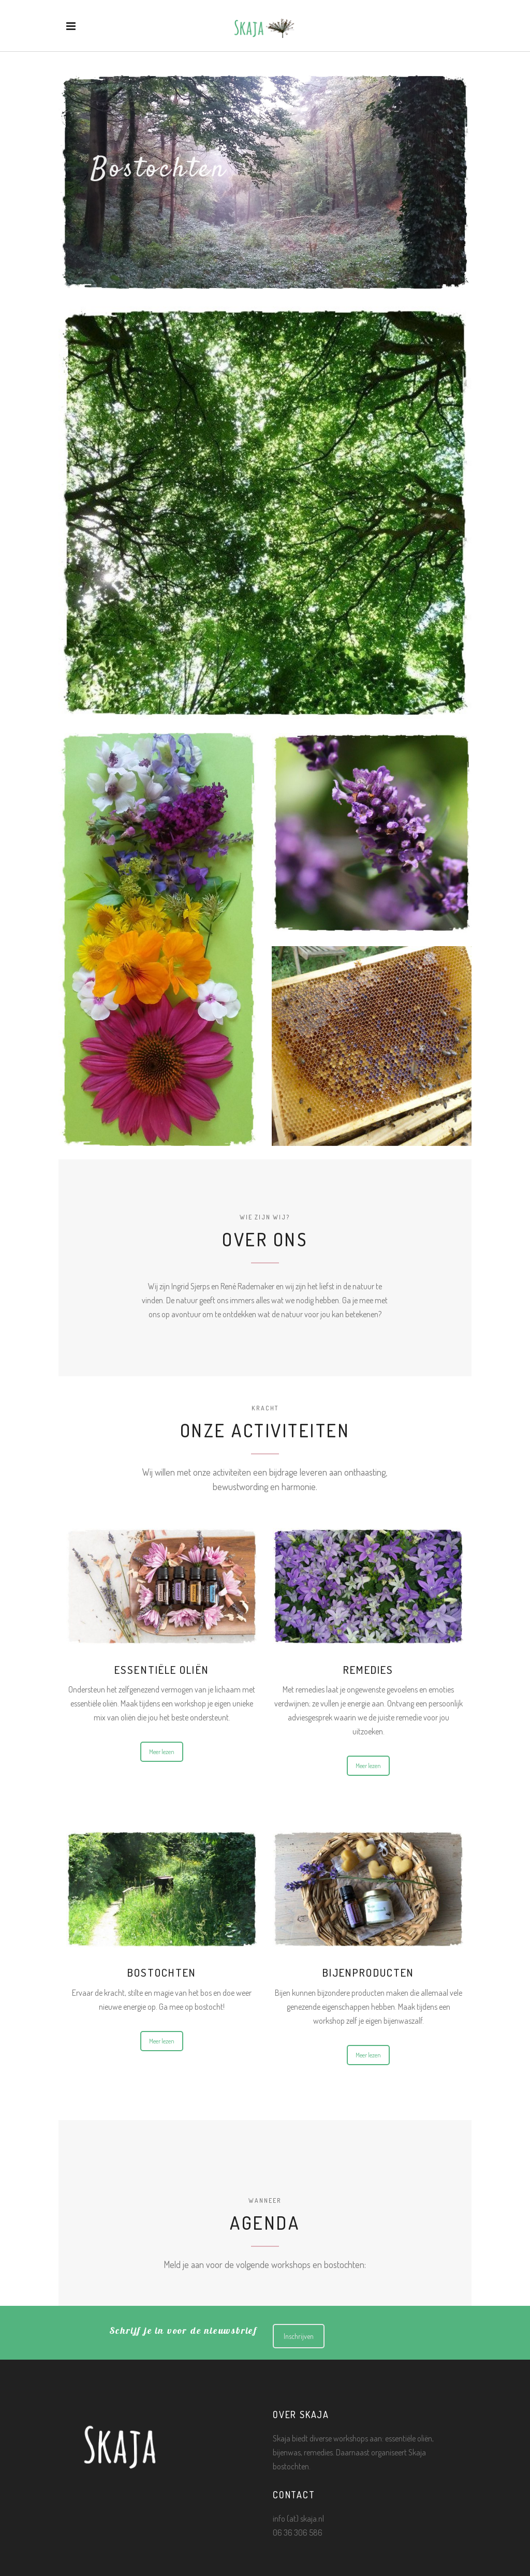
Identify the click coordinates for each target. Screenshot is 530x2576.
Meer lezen (161, 1752)
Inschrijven (299, 2336)
